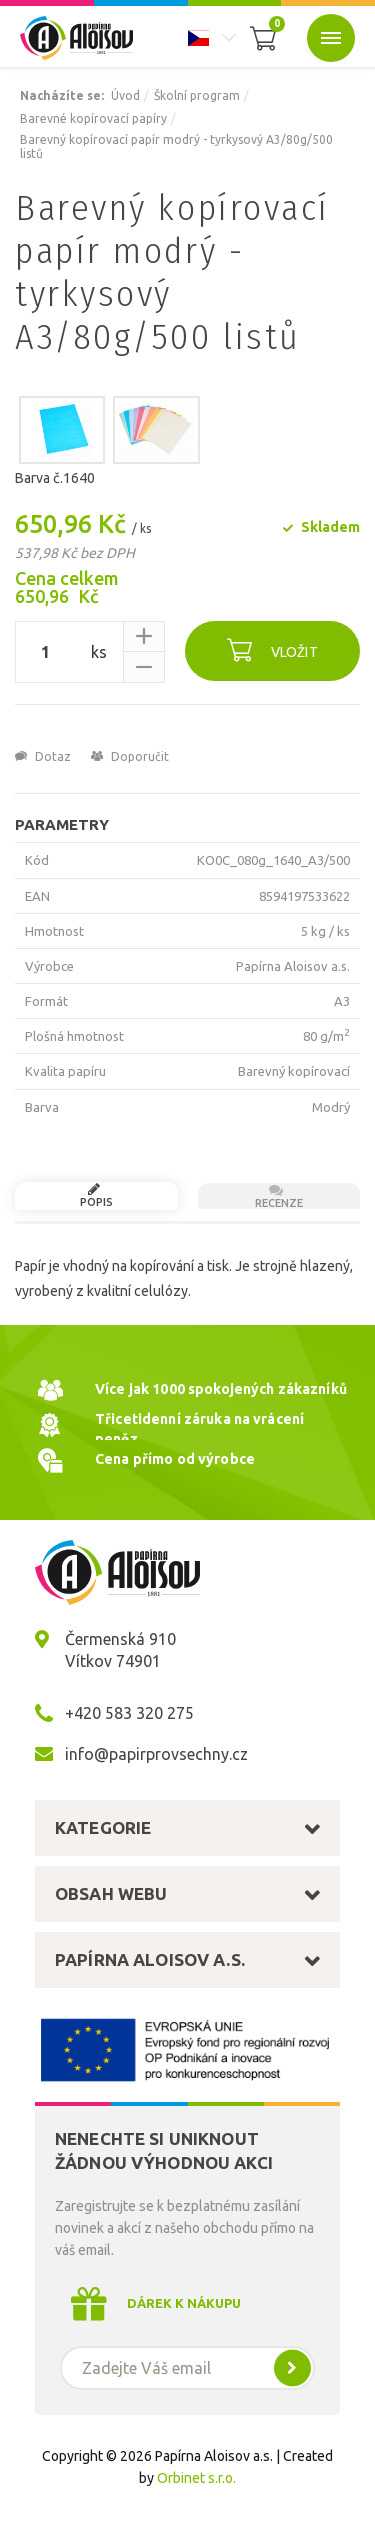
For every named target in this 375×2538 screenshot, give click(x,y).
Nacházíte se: (62, 95)
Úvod (125, 95)
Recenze (277, 1196)
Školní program (197, 95)
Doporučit (130, 756)
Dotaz (43, 756)
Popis (94, 1195)
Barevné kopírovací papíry (93, 118)
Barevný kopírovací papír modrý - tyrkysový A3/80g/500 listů (176, 146)
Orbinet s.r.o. (196, 2478)
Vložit (272, 649)
